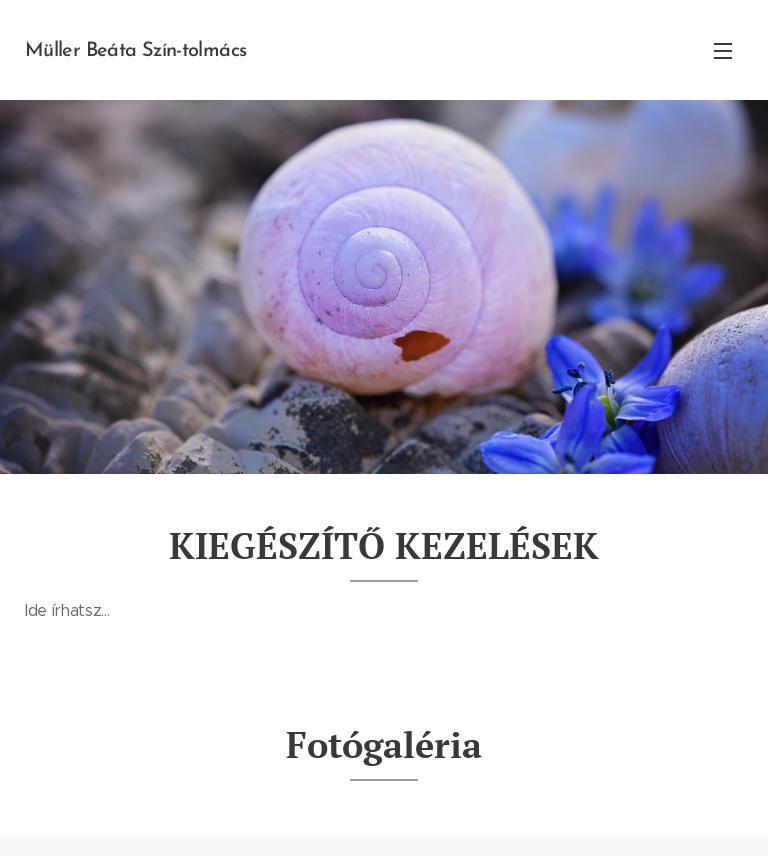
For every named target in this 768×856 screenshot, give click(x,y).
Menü (723, 51)
